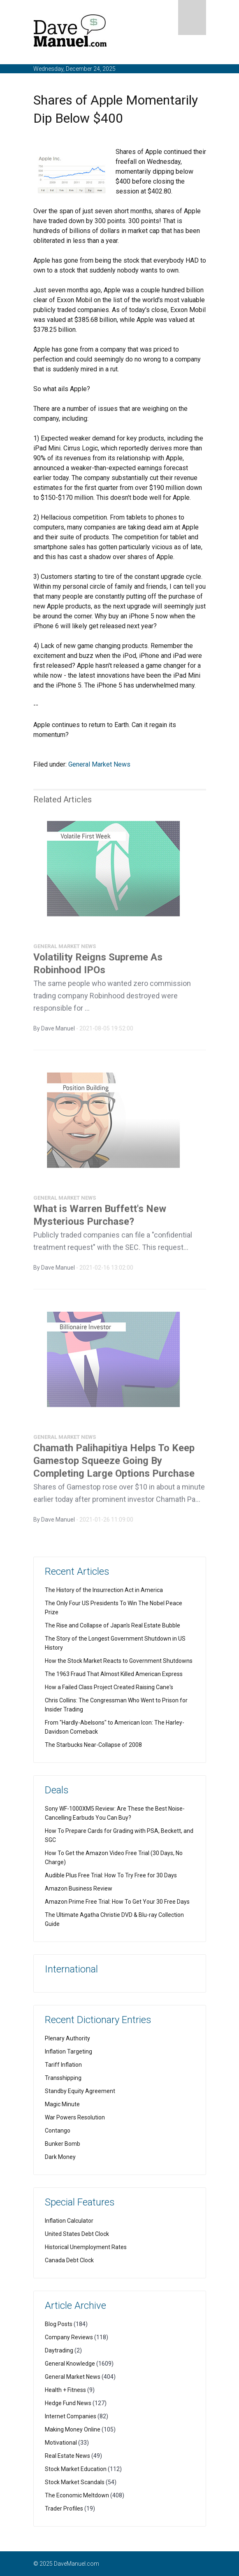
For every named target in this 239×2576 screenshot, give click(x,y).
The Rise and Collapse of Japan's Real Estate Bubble (112, 1625)
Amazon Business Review (78, 1888)
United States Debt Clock (77, 2234)
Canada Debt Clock (69, 2260)
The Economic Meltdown (77, 2495)
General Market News (99, 764)
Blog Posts (58, 2324)
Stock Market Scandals (74, 2482)
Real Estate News (67, 2455)
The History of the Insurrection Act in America (104, 1590)
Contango (57, 2130)
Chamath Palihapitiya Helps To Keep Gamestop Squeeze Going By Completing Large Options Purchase (114, 1463)
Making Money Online (72, 2429)
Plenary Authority (67, 2038)
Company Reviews (69, 2337)
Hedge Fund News (68, 2403)
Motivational (61, 2442)
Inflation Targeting (68, 2051)
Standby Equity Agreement (80, 2091)
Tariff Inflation (63, 2064)
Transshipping (63, 2078)
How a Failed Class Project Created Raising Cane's (109, 1687)
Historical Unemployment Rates (86, 2247)
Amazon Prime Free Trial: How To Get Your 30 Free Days (117, 1901)
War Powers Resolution (75, 2117)
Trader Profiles (64, 2508)
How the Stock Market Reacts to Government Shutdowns (119, 1660)
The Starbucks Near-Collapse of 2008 (93, 1744)
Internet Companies (70, 2416)
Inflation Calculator (69, 2220)
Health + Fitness (65, 2390)
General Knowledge (70, 2363)
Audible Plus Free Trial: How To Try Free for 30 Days (111, 1875)
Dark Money (60, 2157)
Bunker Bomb (62, 2143)
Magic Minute (62, 2104)
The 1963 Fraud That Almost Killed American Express (114, 1674)
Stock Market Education (76, 2469)
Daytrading (59, 2350)
